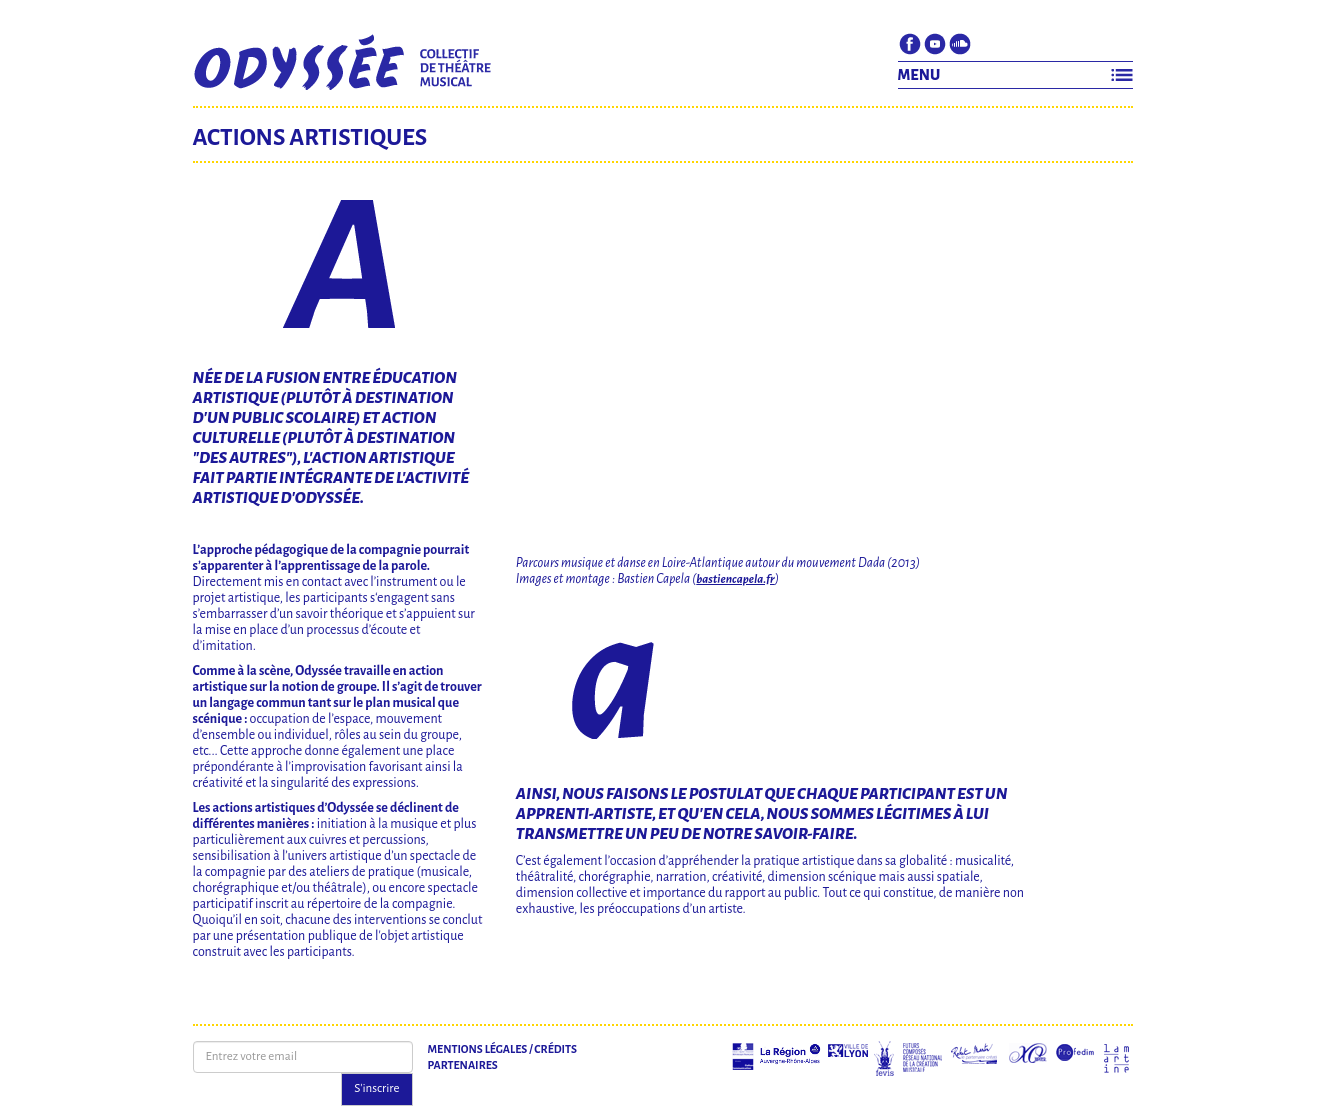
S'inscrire (376, 1088)
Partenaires (463, 1065)
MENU (919, 75)
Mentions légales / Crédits (502, 1049)
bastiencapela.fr (735, 579)
